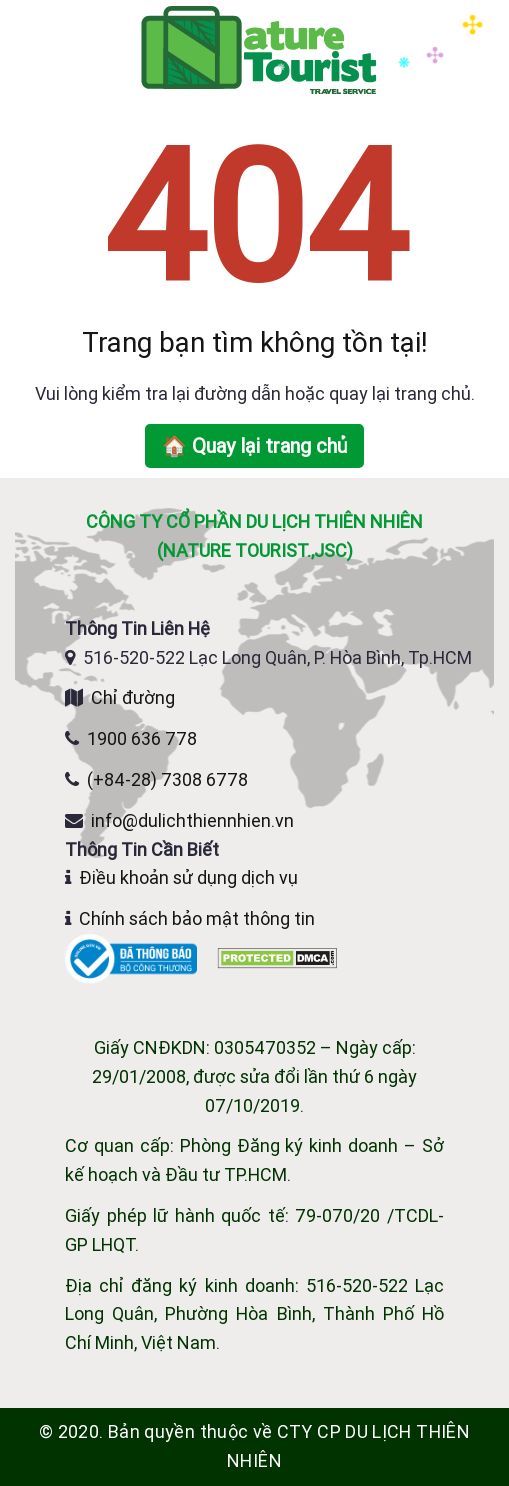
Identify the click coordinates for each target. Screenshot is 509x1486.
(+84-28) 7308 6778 (167, 779)
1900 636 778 (142, 738)
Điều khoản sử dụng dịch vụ (188, 877)
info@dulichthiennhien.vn (192, 820)
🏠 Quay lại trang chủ (254, 445)
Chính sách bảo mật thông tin (197, 918)
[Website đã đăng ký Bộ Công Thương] (133, 957)
